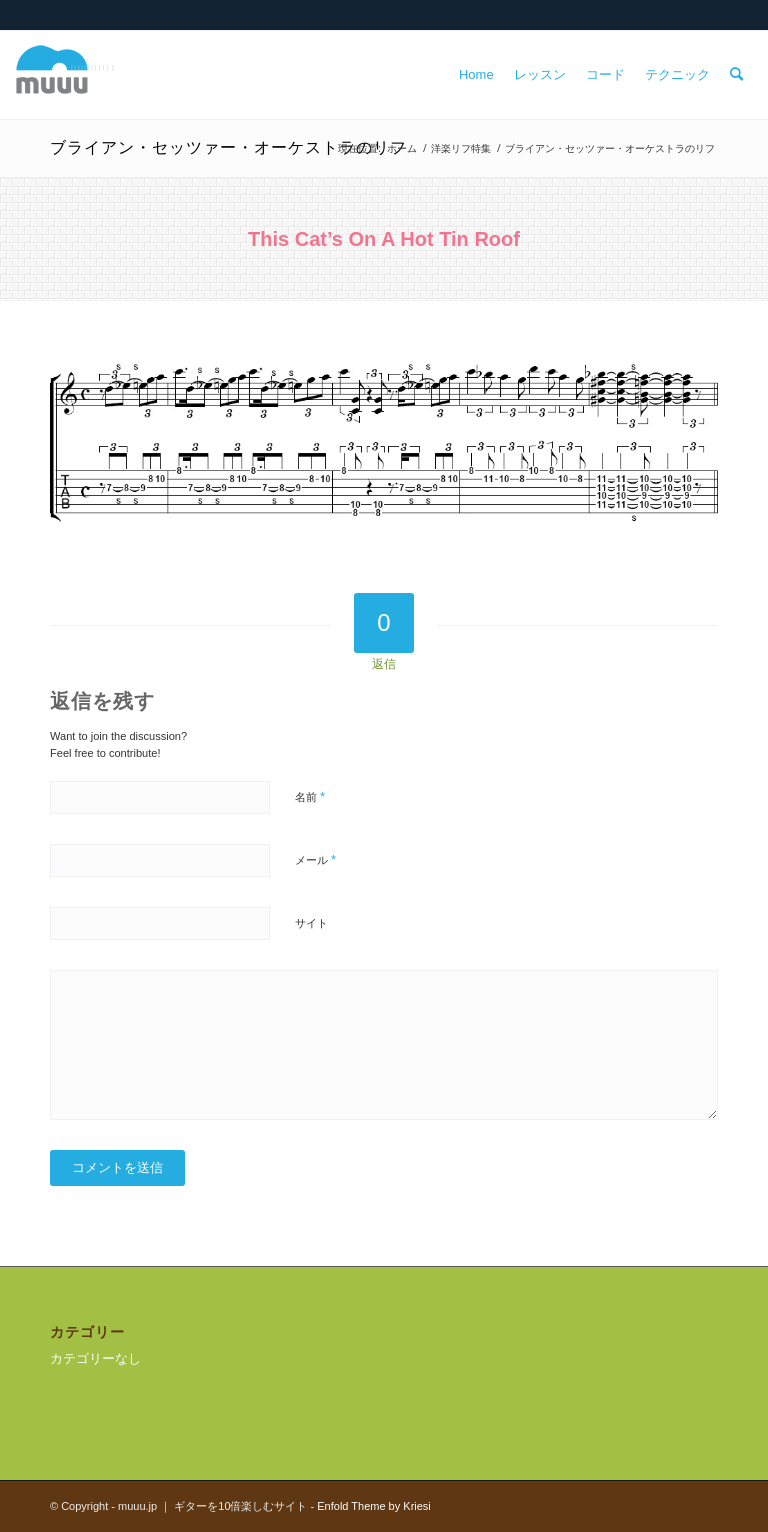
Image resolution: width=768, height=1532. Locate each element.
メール (315, 859)
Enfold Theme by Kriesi (374, 1506)
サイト (311, 923)
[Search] (736, 75)
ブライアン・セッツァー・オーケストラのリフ (228, 147)
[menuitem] (476, 75)
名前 (310, 796)
